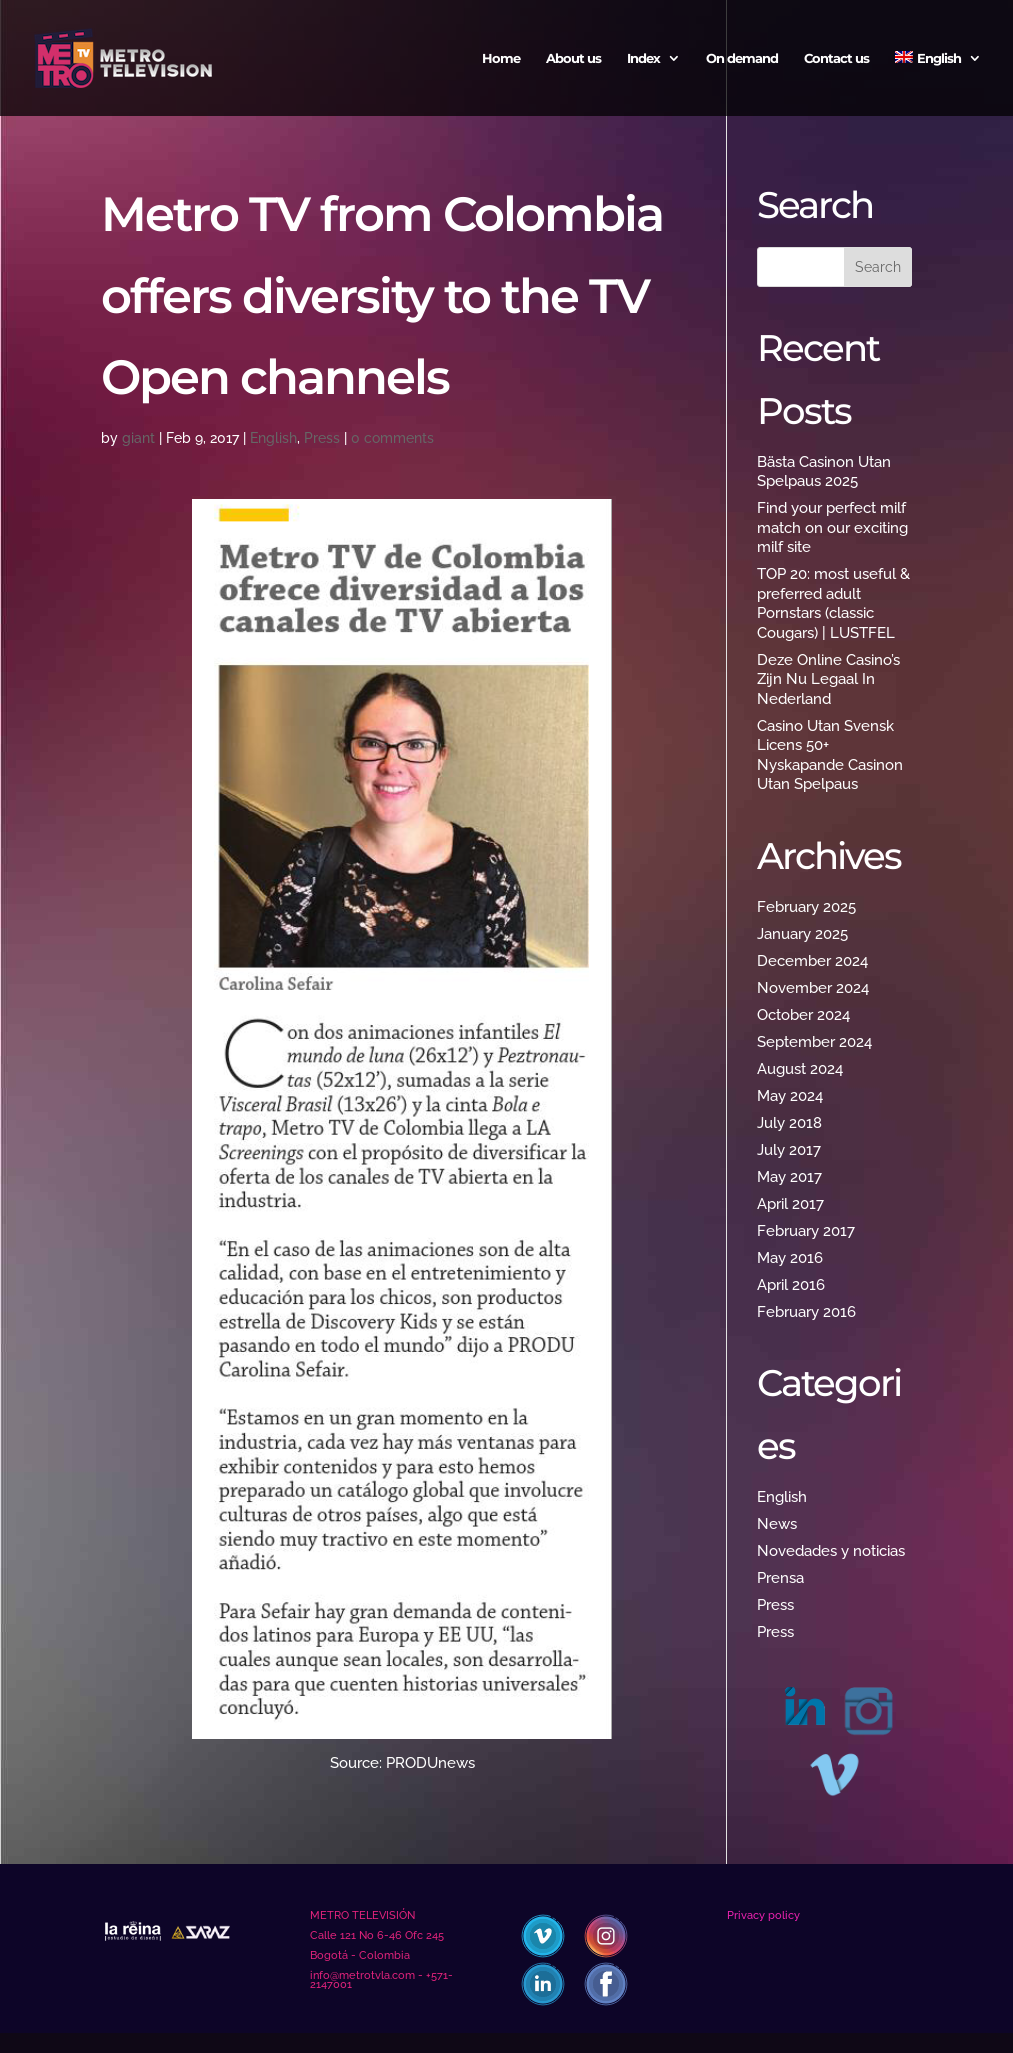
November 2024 (813, 988)
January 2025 (802, 934)
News (777, 1524)
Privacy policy (763, 1915)
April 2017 (790, 1204)
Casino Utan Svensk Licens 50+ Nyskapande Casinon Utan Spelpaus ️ (830, 755)
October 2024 (803, 1015)
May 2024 (790, 1096)
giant (138, 438)
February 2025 (806, 907)
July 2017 (789, 1150)
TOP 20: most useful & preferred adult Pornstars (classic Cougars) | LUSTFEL (833, 603)
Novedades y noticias (831, 1551)
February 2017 (806, 1231)
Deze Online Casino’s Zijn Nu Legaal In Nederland (828, 679)
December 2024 (812, 961)
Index (643, 58)
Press (322, 438)
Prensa (780, 1578)
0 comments (392, 438)
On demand (742, 58)
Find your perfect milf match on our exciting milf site (832, 527)
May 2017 (789, 1177)
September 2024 (814, 1042)
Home (501, 58)
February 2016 (806, 1312)
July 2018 (789, 1123)
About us (573, 58)
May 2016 (790, 1258)
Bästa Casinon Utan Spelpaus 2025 (824, 472)
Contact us (836, 58)
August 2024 (800, 1069)
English (273, 438)
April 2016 (791, 1285)
